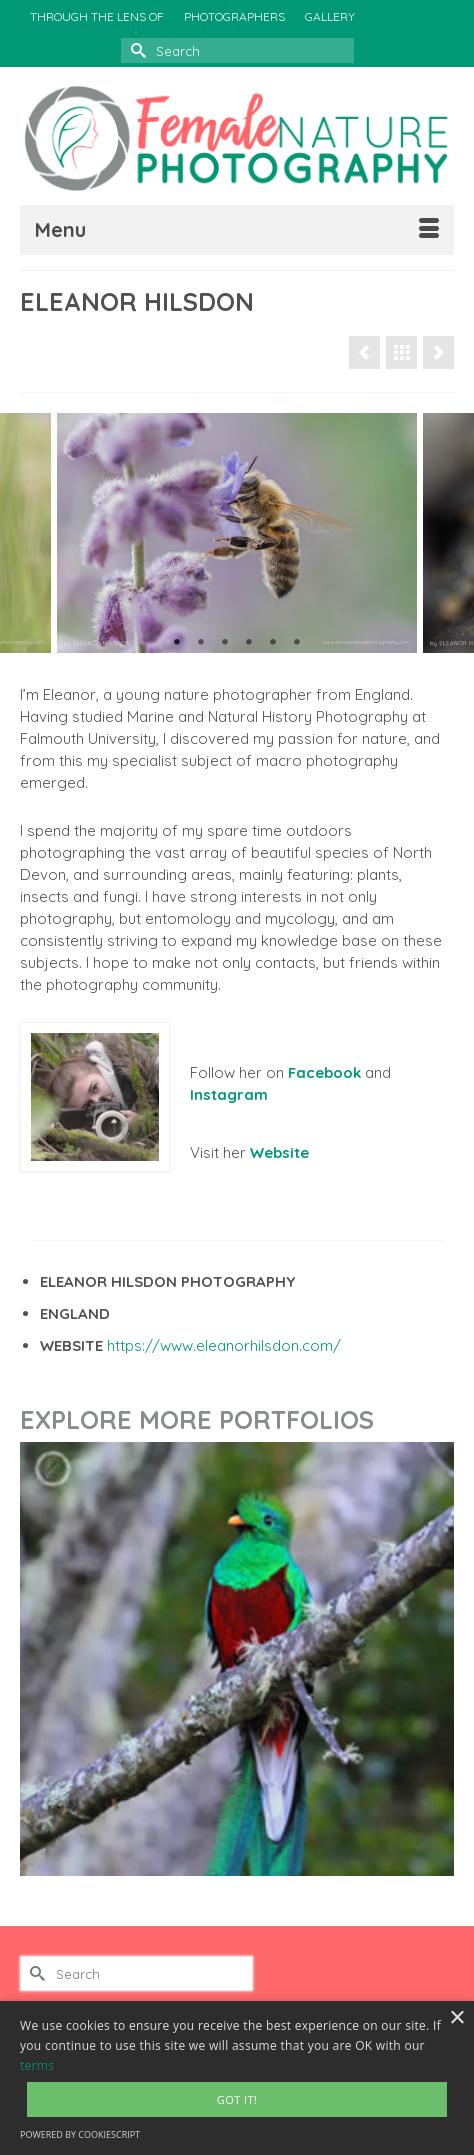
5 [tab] (273, 643)
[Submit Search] (136, 50)
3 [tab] (225, 643)
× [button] (456, 2018)
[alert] (237, 2078)
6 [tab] (297, 643)
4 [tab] (249, 643)
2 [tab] (201, 643)
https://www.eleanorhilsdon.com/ (224, 1345)
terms (37, 2065)
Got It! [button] (237, 2099)
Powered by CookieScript (80, 2134)
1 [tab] (177, 643)
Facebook (324, 1072)
